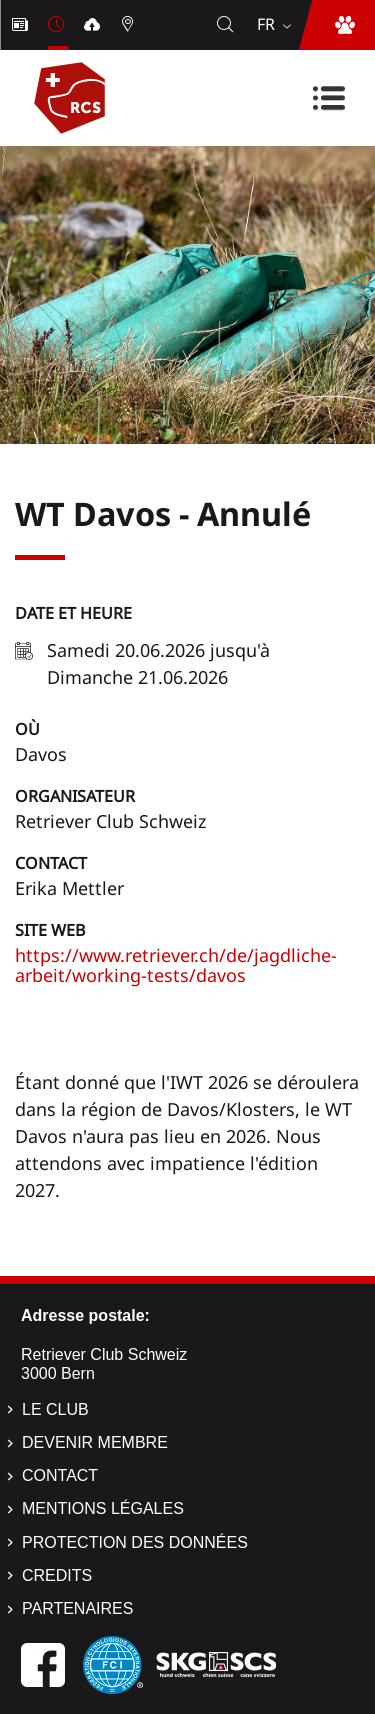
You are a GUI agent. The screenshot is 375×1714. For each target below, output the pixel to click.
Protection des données (135, 1542)
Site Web (50, 930)
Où (27, 729)
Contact (51, 863)
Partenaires (77, 1608)
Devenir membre (95, 1442)
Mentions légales (103, 1508)
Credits (57, 1575)
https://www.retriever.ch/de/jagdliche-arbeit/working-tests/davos (176, 965)
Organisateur (75, 796)
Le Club (55, 1409)
